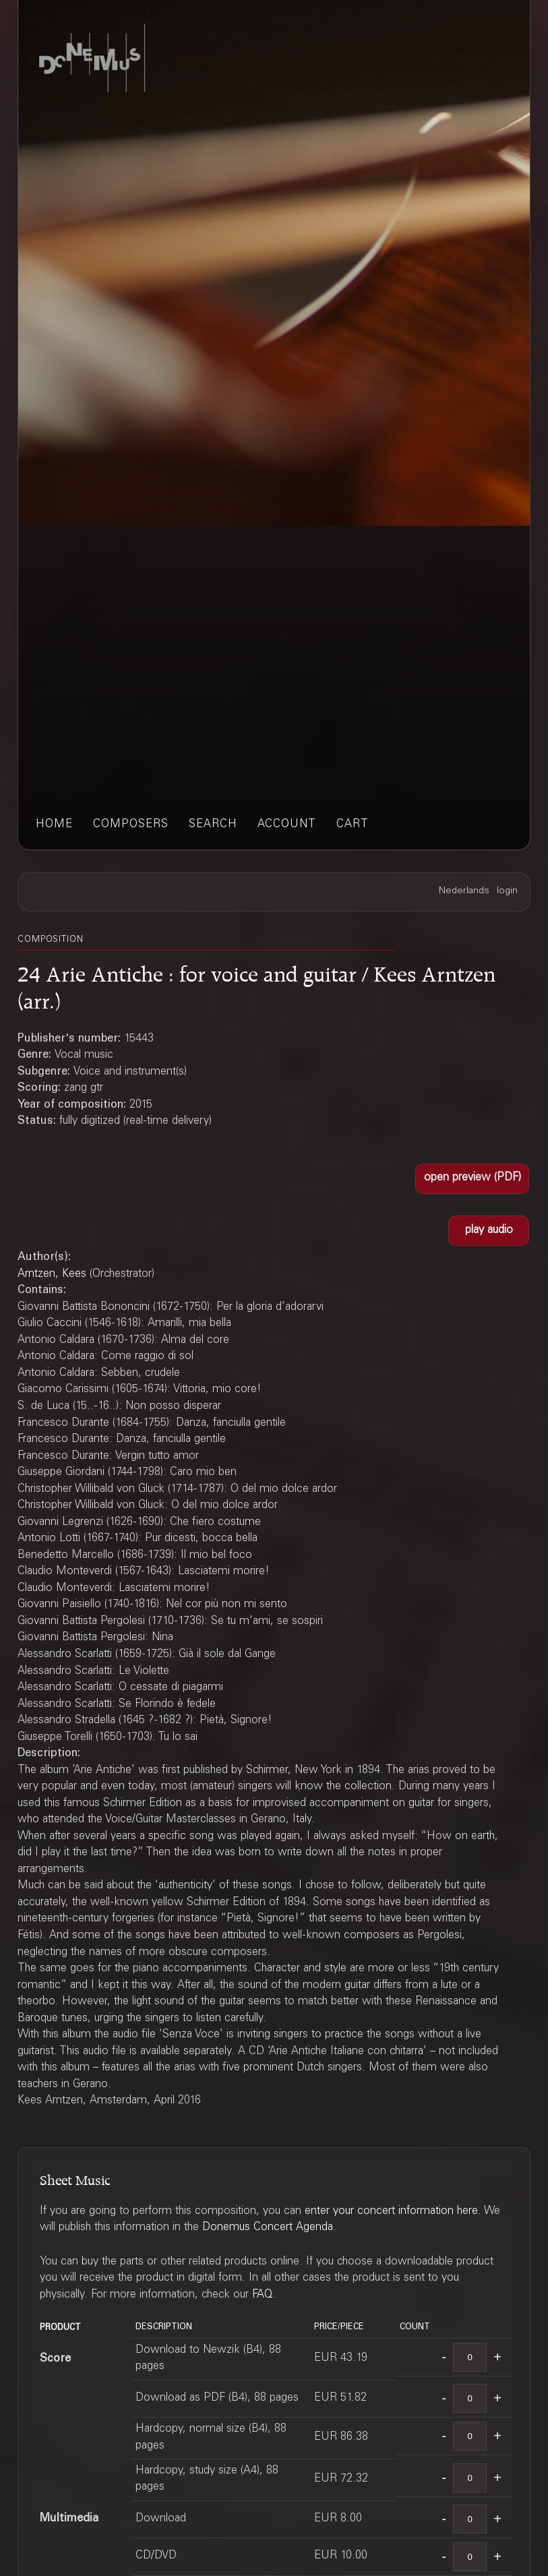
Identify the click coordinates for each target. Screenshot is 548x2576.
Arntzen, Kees (52, 1274)
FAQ (262, 2295)
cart (352, 825)
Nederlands (464, 891)
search (213, 825)
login (507, 891)
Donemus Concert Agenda (267, 2228)
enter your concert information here (391, 2211)
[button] (472, 1179)
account (286, 825)
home (54, 825)
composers (131, 825)
